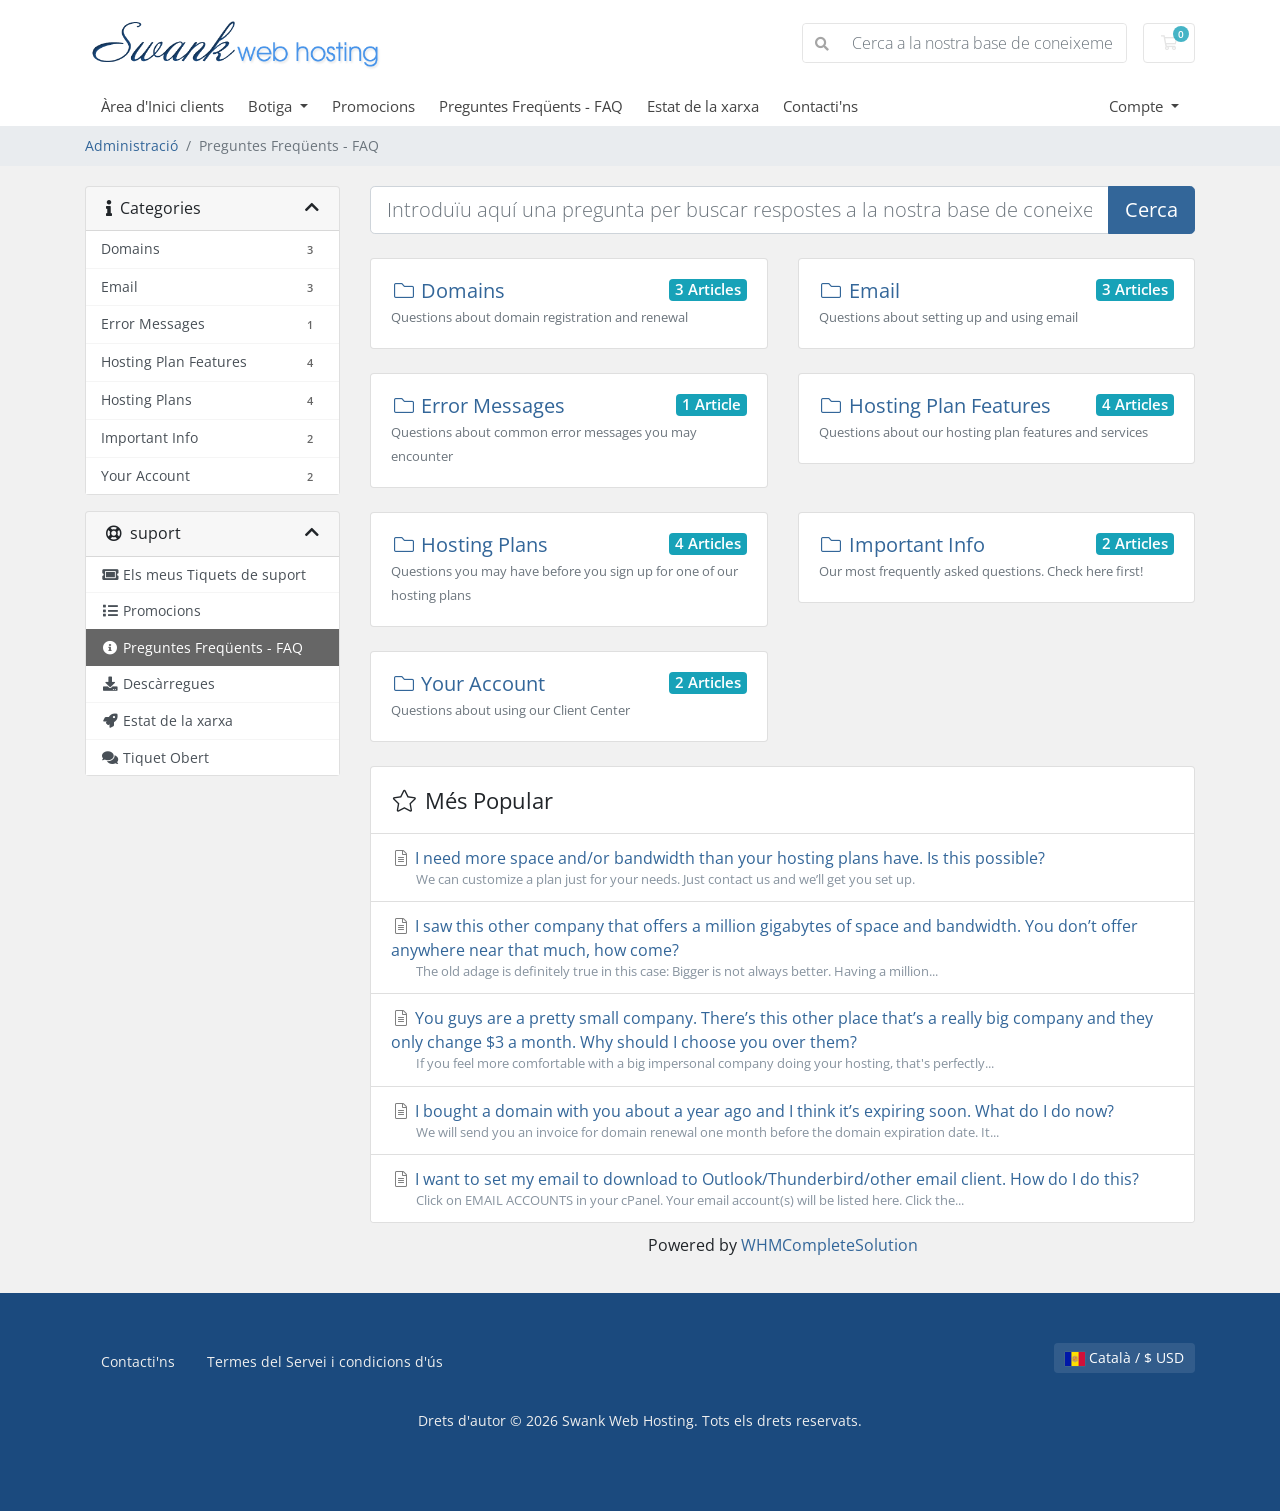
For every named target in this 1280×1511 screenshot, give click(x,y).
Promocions (373, 106)
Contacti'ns (820, 106)
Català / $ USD (1124, 1357)
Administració (131, 145)
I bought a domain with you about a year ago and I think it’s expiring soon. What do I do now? (782, 1121)
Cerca (1151, 209)
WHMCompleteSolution (829, 1245)
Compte (1138, 106)
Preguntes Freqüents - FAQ (531, 106)
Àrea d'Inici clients (162, 106)
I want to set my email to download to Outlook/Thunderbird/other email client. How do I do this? (782, 1189)
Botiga (272, 106)
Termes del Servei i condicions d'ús (325, 1361)
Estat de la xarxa (703, 106)
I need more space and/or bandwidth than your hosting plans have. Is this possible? (782, 868)
